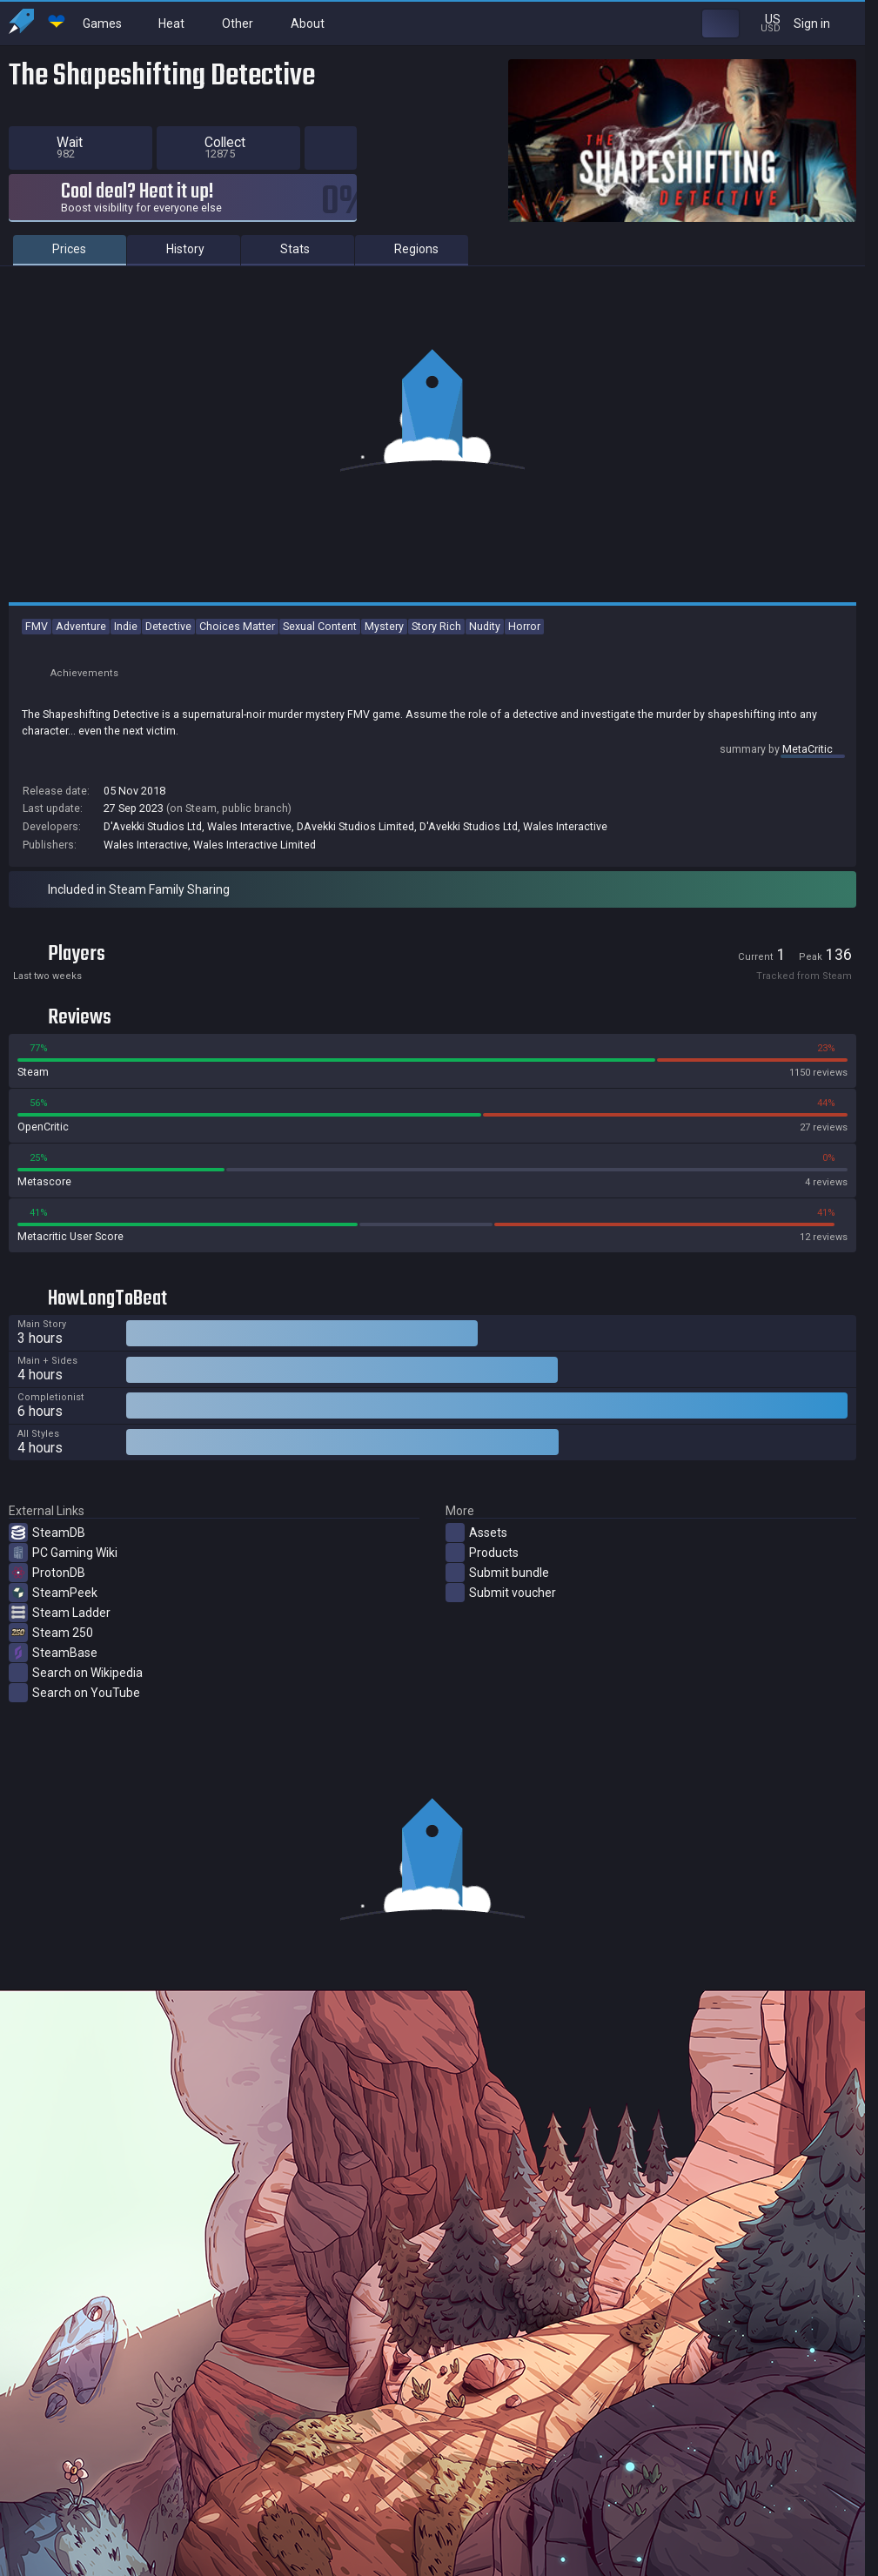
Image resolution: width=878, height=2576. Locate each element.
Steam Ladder (60, 1612)
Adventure (81, 626)
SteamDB (47, 1532)
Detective (168, 626)
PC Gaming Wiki (63, 1552)
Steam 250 (51, 1632)
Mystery (384, 626)
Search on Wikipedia (76, 1672)
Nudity (484, 626)
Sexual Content (320, 626)
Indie (125, 626)
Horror (524, 626)
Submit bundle (497, 1572)
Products (482, 1552)
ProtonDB (47, 1572)
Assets (476, 1532)
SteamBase (53, 1652)
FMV (36, 626)
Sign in (823, 23)
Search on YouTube (74, 1692)
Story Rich (436, 626)
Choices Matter (237, 626)
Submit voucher (501, 1592)
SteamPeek (53, 1592)
